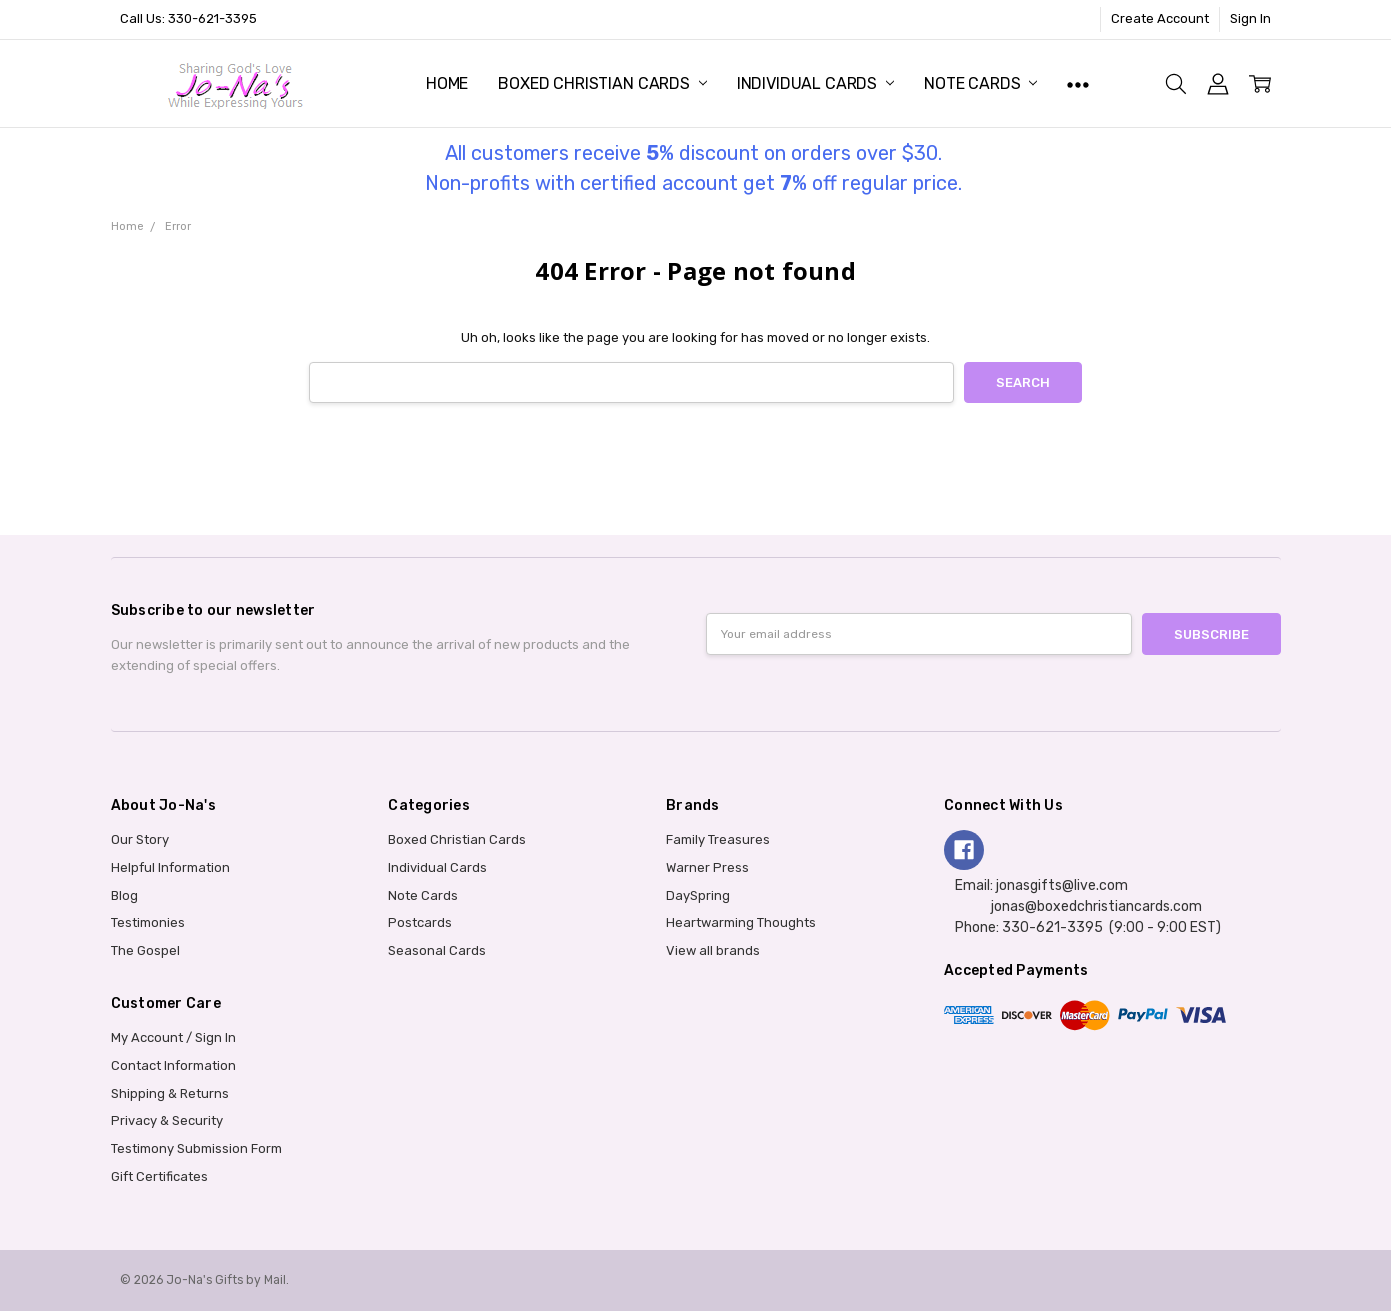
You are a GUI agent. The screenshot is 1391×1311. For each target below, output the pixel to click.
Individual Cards (815, 83)
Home (447, 83)
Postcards (420, 922)
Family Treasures (718, 839)
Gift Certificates (159, 1176)
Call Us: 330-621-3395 (188, 18)
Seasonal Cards (437, 950)
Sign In (1250, 18)
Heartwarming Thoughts (741, 922)
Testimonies (148, 922)
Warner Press (707, 867)
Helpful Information (170, 867)
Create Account (1160, 18)
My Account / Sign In (173, 1037)
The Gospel (145, 950)
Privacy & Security (167, 1120)
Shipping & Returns (170, 1093)
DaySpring (698, 895)
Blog (124, 895)
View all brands (713, 950)
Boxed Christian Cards (602, 83)
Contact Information (173, 1065)
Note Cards (980, 83)
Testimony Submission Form (196, 1148)
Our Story (140, 839)
